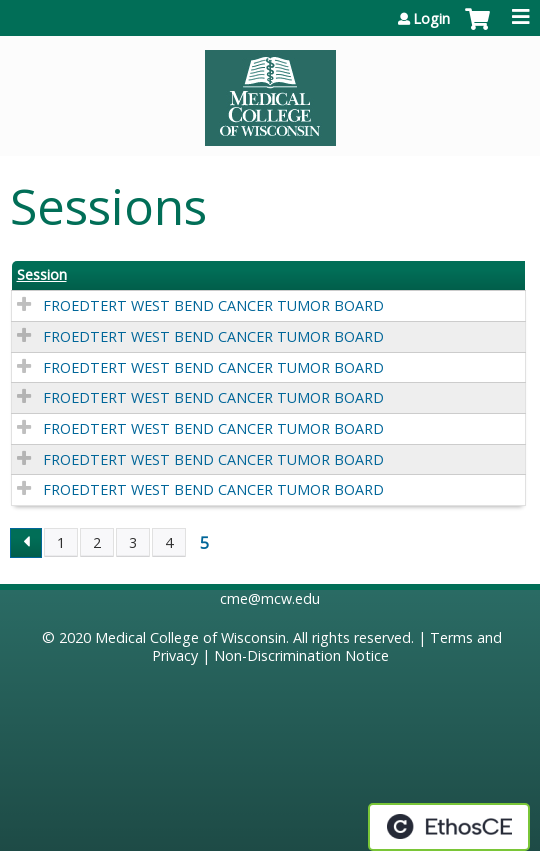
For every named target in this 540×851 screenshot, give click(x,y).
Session (42, 275)
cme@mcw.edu (270, 598)
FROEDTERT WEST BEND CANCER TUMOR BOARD (213, 305)
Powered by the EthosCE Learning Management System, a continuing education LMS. (449, 827)
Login (431, 19)
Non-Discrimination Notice (301, 655)
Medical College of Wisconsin (190, 637)
